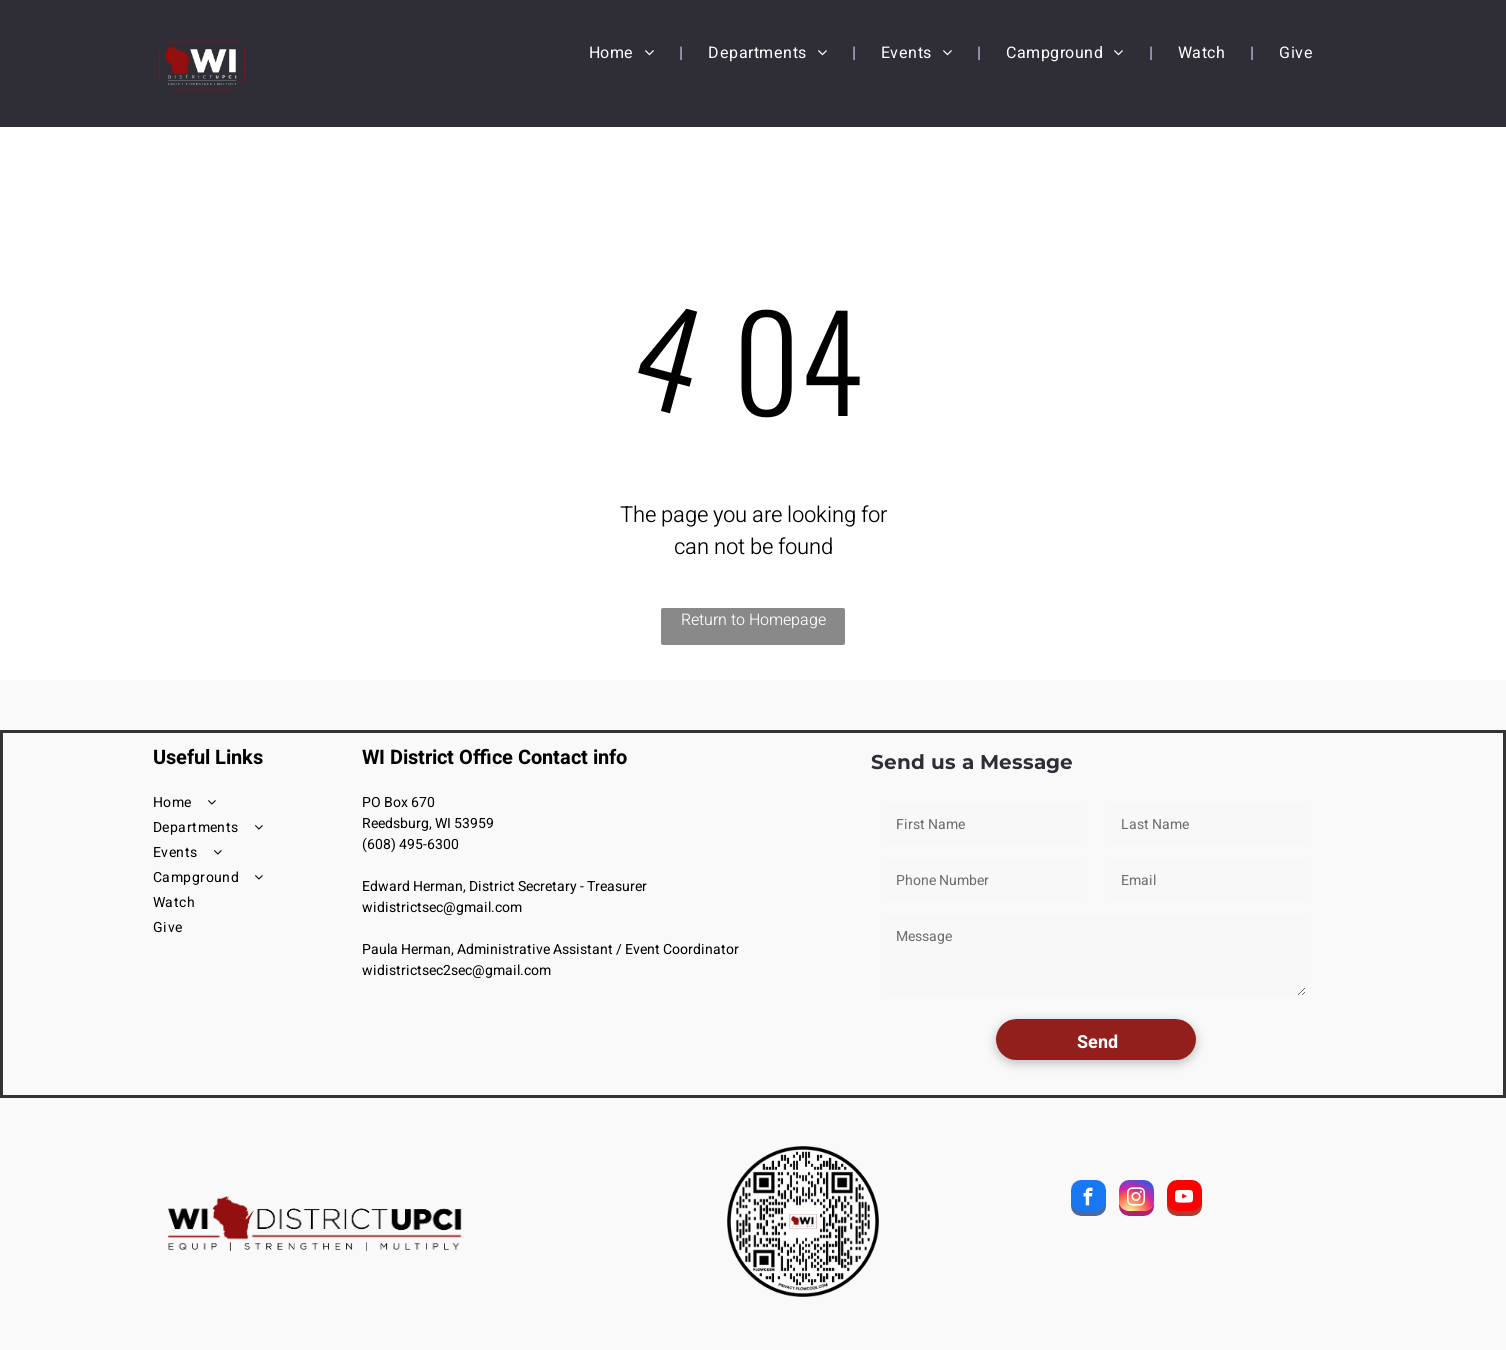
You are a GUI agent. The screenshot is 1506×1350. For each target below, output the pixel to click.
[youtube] (1184, 1200)
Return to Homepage (753, 620)
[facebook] (1088, 1200)
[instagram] (1136, 1200)
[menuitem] (623, 53)
